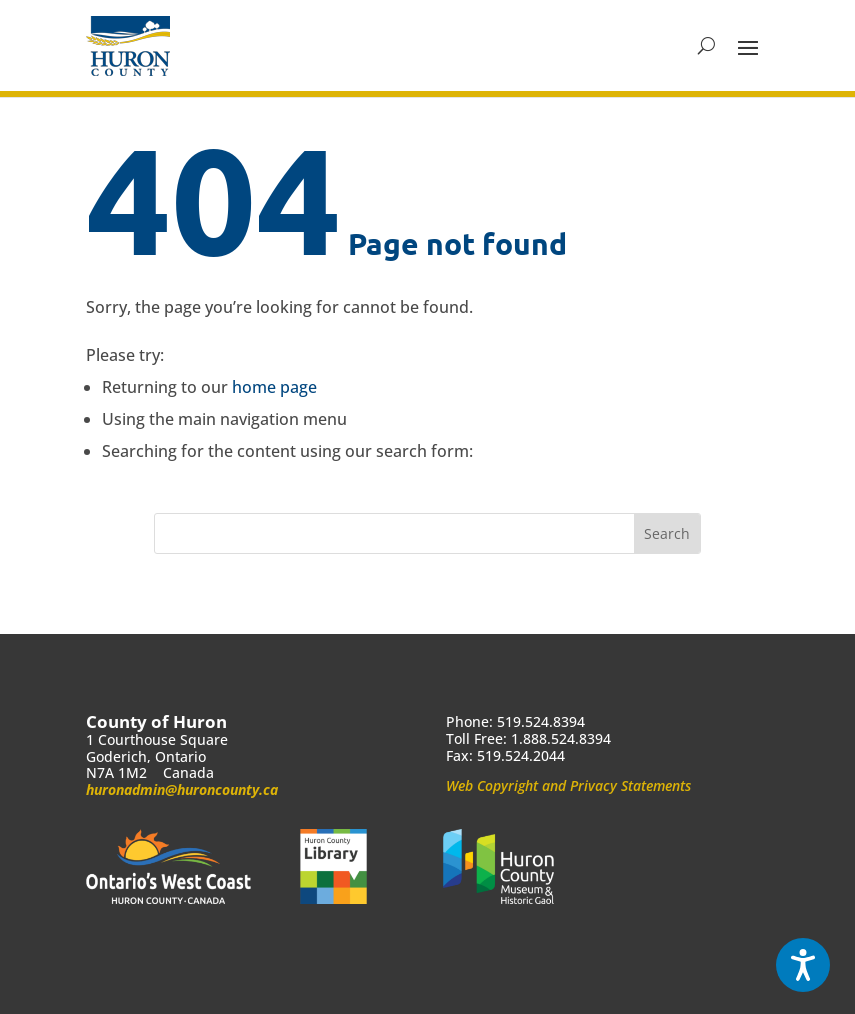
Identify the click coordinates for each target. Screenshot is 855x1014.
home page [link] (274, 387)
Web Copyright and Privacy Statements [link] (568, 785)
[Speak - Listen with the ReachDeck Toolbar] (803, 965)
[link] (128, 46)
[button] (748, 46)
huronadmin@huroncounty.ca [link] (182, 789)
